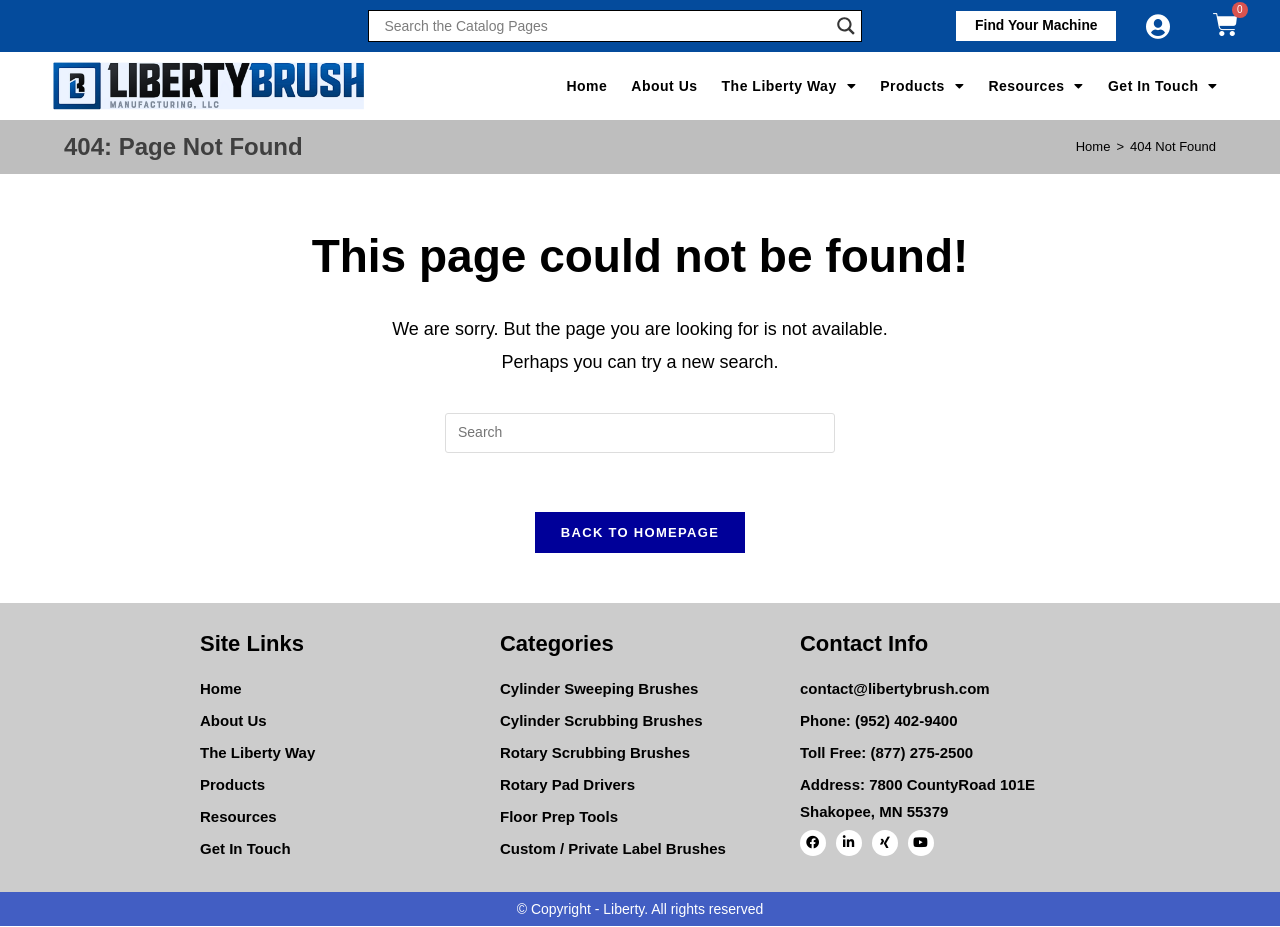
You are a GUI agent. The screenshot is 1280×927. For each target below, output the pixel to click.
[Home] (1093, 146)
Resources (1036, 86)
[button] (1034, 26)
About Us (664, 86)
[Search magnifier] (846, 26)
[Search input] (605, 26)
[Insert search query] (640, 433)
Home (586, 86)
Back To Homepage (640, 533)
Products (922, 86)
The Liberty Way (789, 86)
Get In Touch (1163, 86)
